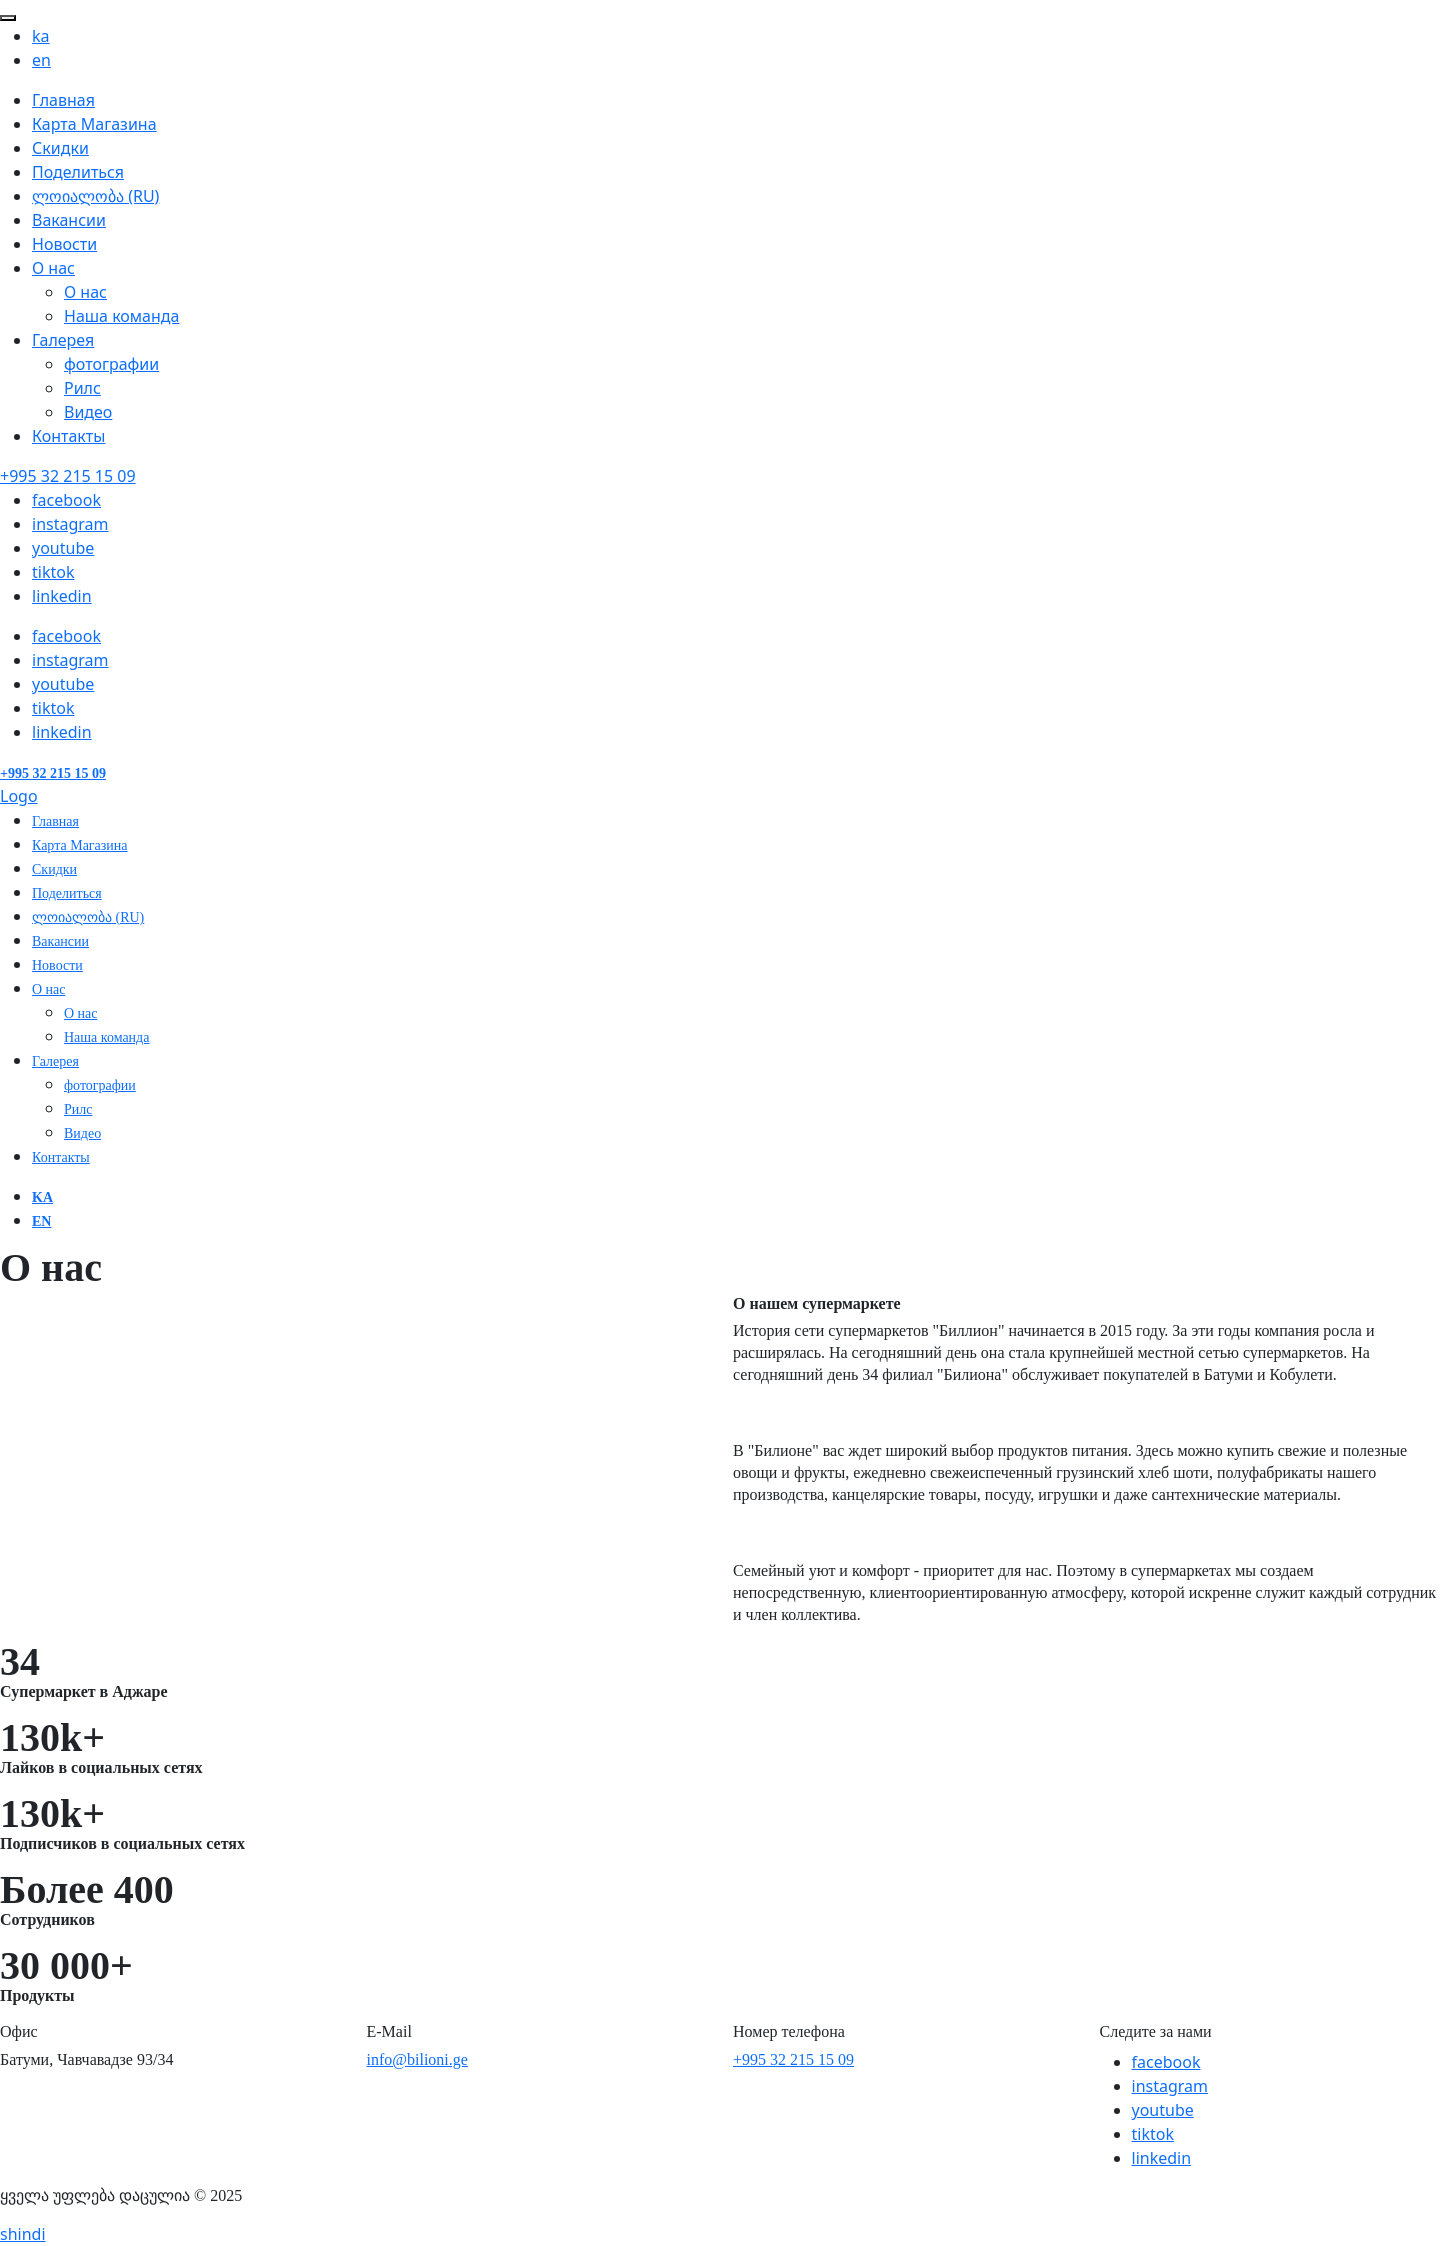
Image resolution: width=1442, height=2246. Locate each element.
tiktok (53, 572)
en (41, 60)
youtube (1163, 2110)
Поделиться (78, 172)
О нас (53, 268)
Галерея (63, 340)
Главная (63, 100)
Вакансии (69, 220)
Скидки (60, 148)
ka (41, 36)
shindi (23, 2234)
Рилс (82, 388)
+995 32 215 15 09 (793, 2059)
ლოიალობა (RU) (95, 196)
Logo (19, 796)
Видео (88, 412)
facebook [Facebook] (66, 500)
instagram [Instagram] (70, 524)
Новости (64, 244)
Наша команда (121, 316)
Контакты (68, 436)
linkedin (62, 596)
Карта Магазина (94, 124)
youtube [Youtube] (63, 548)
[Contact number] (68, 476)
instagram (1170, 2086)
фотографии (111, 364)
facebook (1166, 2062)
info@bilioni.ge (417, 2059)
